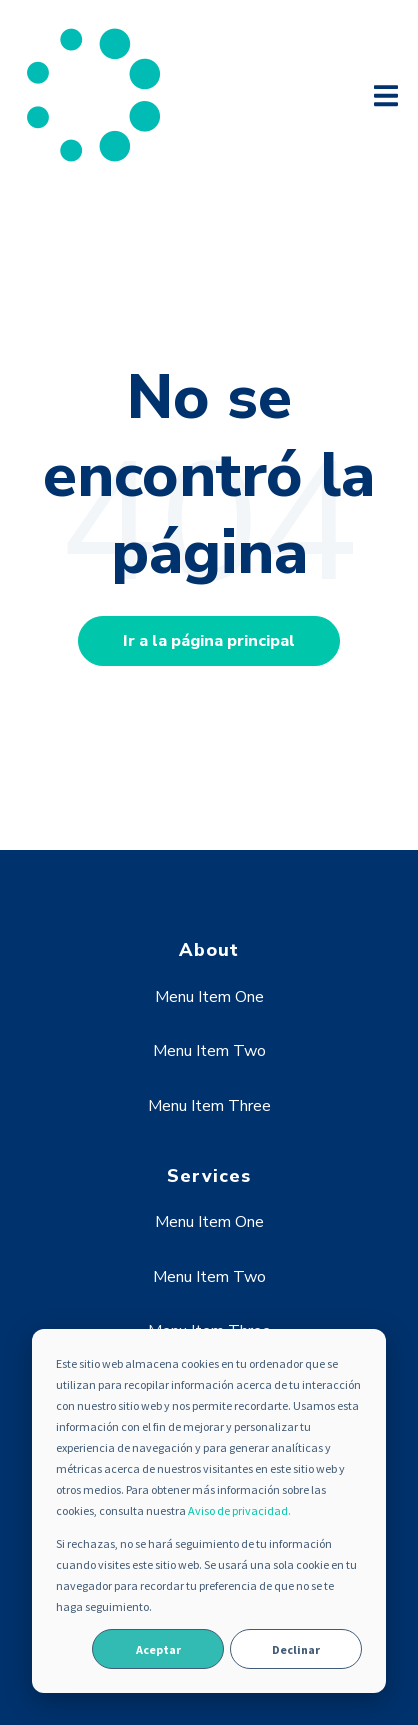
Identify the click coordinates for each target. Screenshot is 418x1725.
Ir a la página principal (209, 641)
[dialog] (209, 1511)
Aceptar (158, 1649)
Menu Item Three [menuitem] (209, 1106)
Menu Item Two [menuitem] (209, 1051)
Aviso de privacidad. (239, 1510)
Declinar (296, 1649)
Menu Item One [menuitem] (209, 997)
